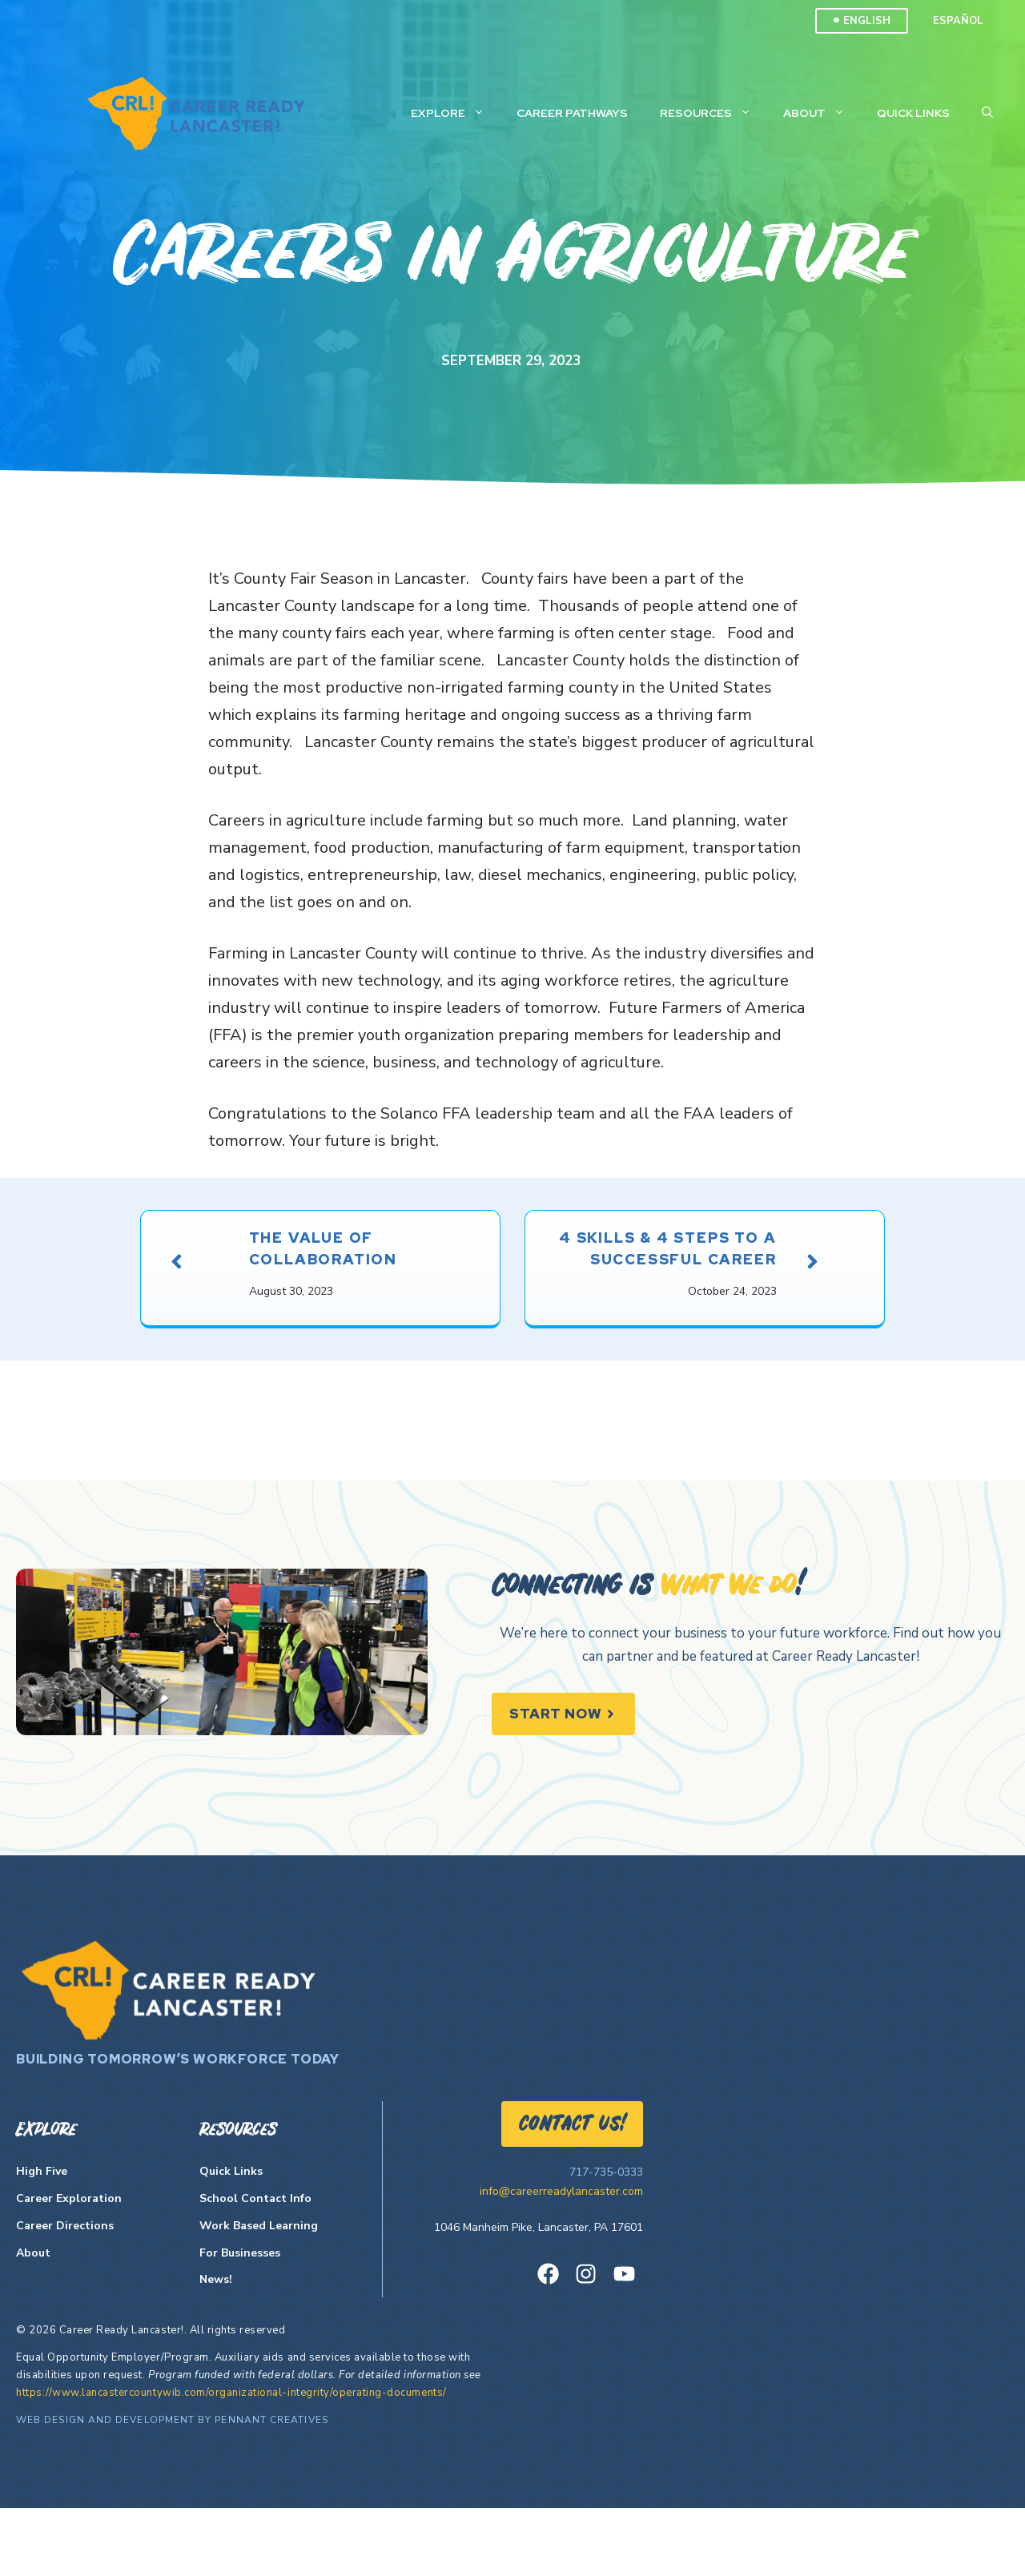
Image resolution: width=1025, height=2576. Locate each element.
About (822, 113)
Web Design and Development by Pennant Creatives (172, 2488)
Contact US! (572, 2193)
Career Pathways (572, 113)
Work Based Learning (258, 2293)
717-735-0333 (606, 2240)
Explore (455, 113)
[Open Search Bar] (987, 113)
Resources (713, 113)
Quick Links (913, 113)
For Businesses (239, 2321)
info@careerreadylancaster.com (561, 2259)
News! (215, 2348)
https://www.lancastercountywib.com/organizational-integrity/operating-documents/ (231, 2461)
